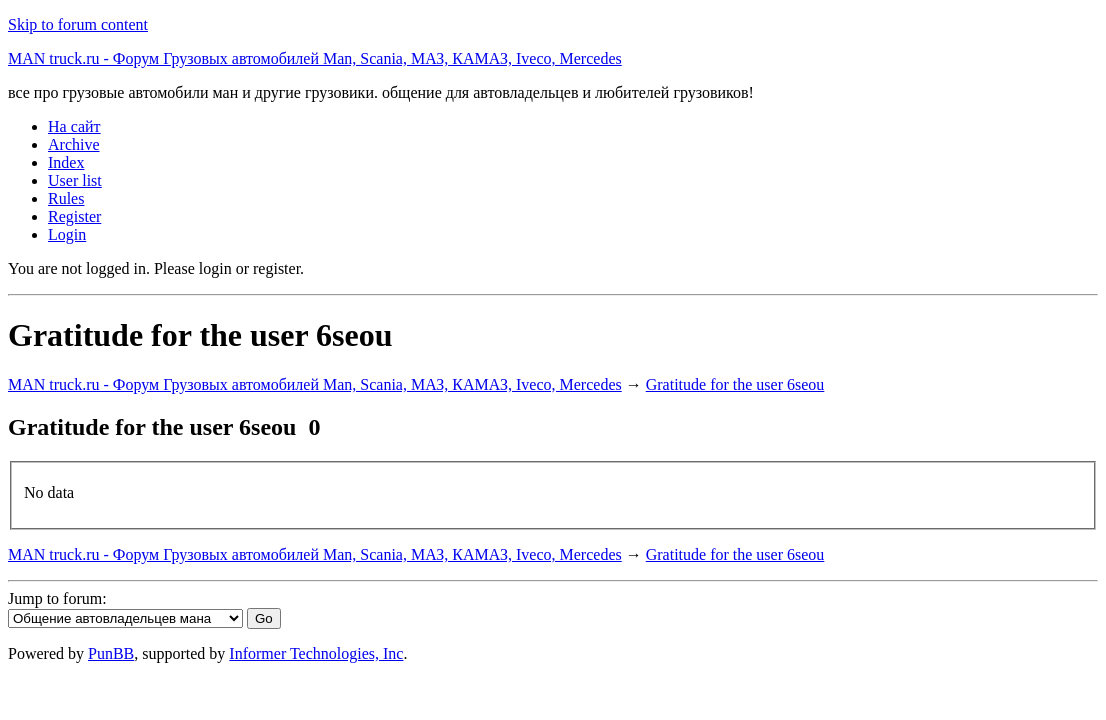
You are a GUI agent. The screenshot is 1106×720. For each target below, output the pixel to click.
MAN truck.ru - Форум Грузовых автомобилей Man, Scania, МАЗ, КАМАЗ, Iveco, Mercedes (315, 58)
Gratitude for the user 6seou (735, 384)
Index (66, 162)
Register (74, 216)
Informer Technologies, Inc (316, 653)
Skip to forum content (78, 24)
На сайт (74, 126)
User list (75, 180)
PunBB (111, 653)
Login (67, 234)
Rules (66, 198)
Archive (74, 144)
